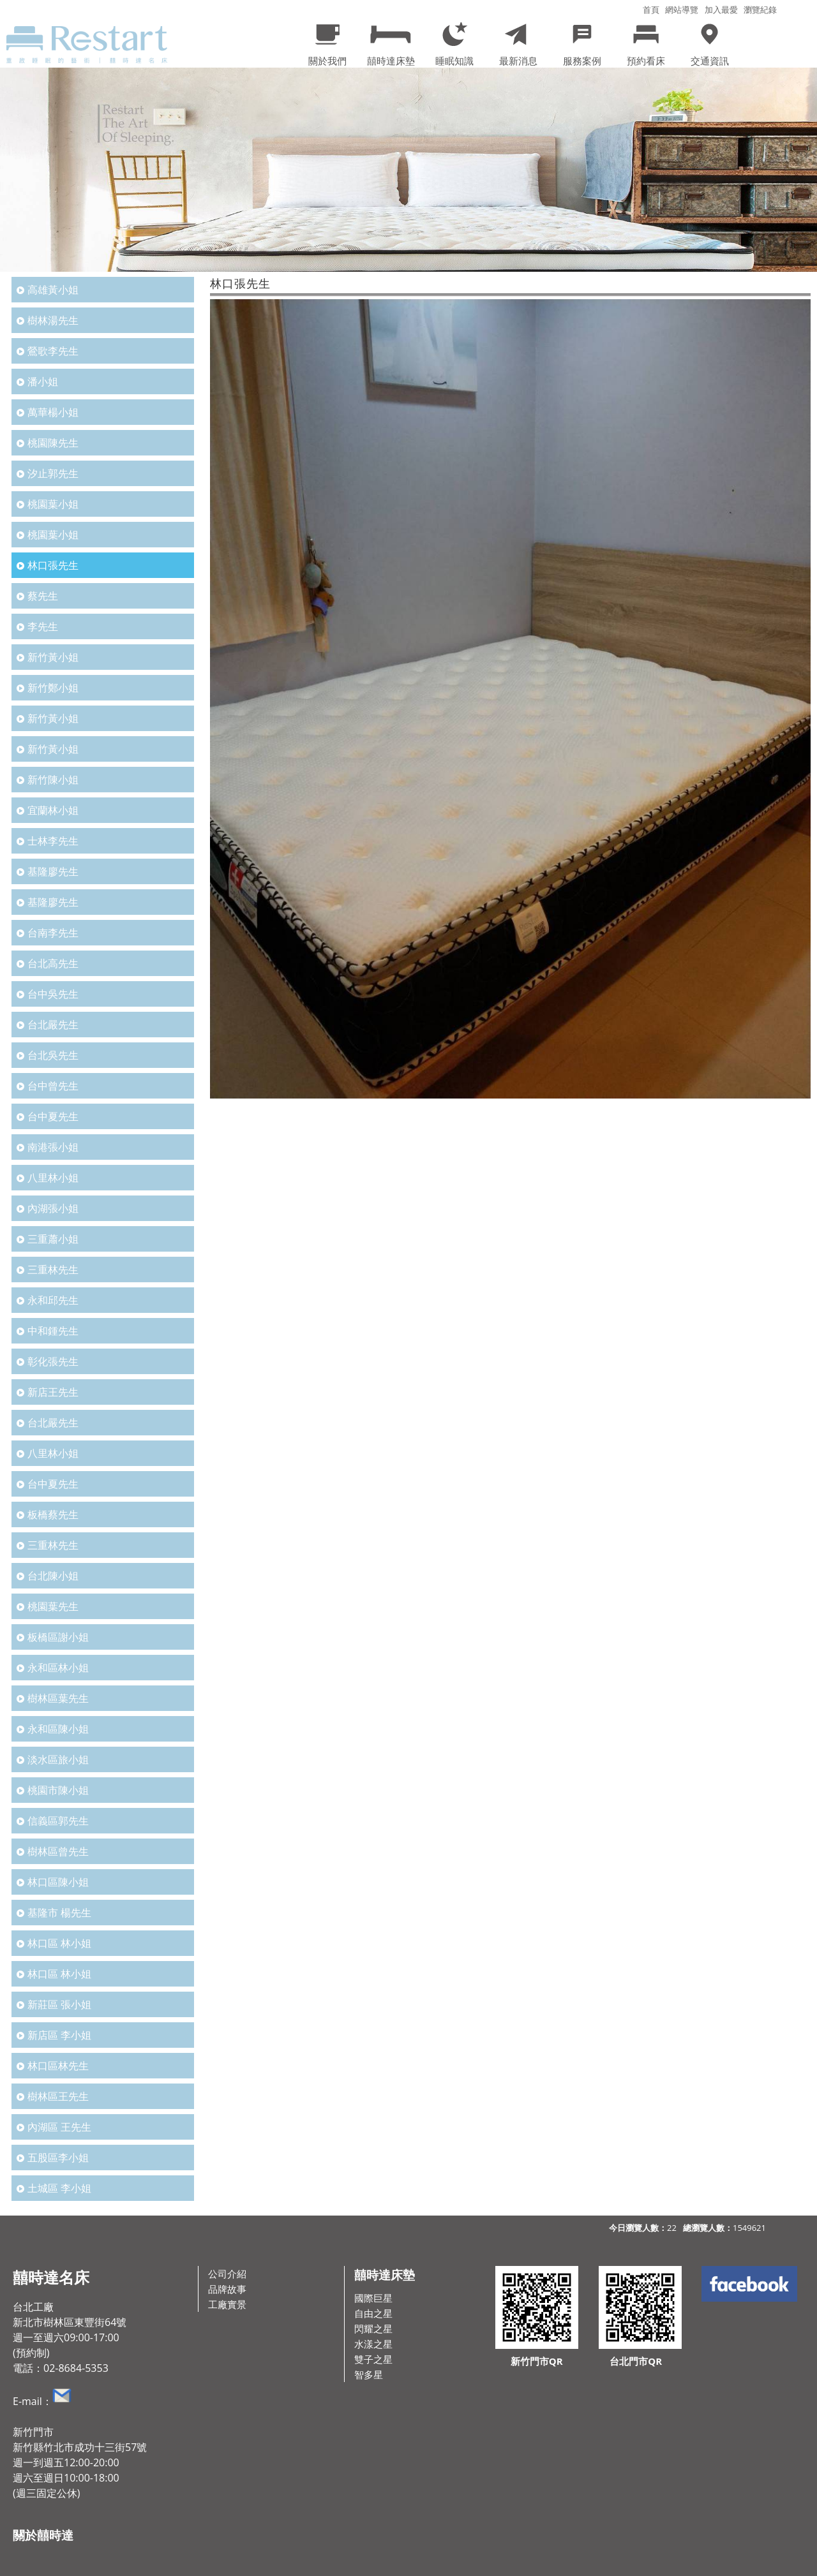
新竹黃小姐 (53, 657)
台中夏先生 (53, 1116)
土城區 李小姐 (59, 2188)
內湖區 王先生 (59, 2127)
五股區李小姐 (58, 2157)
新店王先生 (53, 1392)
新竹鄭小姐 (53, 688)
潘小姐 (42, 381)
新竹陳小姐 (53, 780)
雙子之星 (373, 2359)
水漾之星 (373, 2343)
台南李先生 (53, 933)
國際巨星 (373, 2297)
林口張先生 (53, 565)
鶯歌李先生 (53, 351)
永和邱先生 (53, 1300)
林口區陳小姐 (58, 1882)
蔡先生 (42, 596)
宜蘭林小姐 (53, 810)
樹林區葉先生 (58, 1698)
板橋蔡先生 (53, 1514)
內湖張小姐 (53, 1208)
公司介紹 (227, 2273)
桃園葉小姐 (53, 504)
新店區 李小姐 (59, 2035)
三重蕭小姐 (53, 1239)
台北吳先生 (53, 1055)
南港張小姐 (53, 1147)
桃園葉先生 (53, 1606)
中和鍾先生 (53, 1331)
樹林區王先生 (58, 2096)
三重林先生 (53, 1269)
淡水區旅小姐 (58, 1759)
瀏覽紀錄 (760, 9)
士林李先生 (53, 841)
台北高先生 (53, 963)
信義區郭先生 (58, 1821)
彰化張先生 (53, 1361)
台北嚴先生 (53, 1025)
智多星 (368, 2374)
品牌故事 (227, 2289)
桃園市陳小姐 (58, 1790)
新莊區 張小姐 (59, 2004)
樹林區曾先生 (58, 1851)
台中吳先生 (53, 994)
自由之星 (373, 2313)
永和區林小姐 (58, 1668)
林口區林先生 (58, 2066)
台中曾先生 (53, 1086)
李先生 (42, 626)
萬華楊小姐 (53, 412)
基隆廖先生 (53, 871)
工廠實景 (227, 2304)
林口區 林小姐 (59, 1943)
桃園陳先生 (53, 443)
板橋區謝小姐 (58, 1637)
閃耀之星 (373, 2328)
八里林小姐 (53, 1178)
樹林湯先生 (53, 320)
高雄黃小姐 (53, 290)
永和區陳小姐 (58, 1729)
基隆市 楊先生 (59, 1913)
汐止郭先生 (53, 473)
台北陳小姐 (53, 1576)
